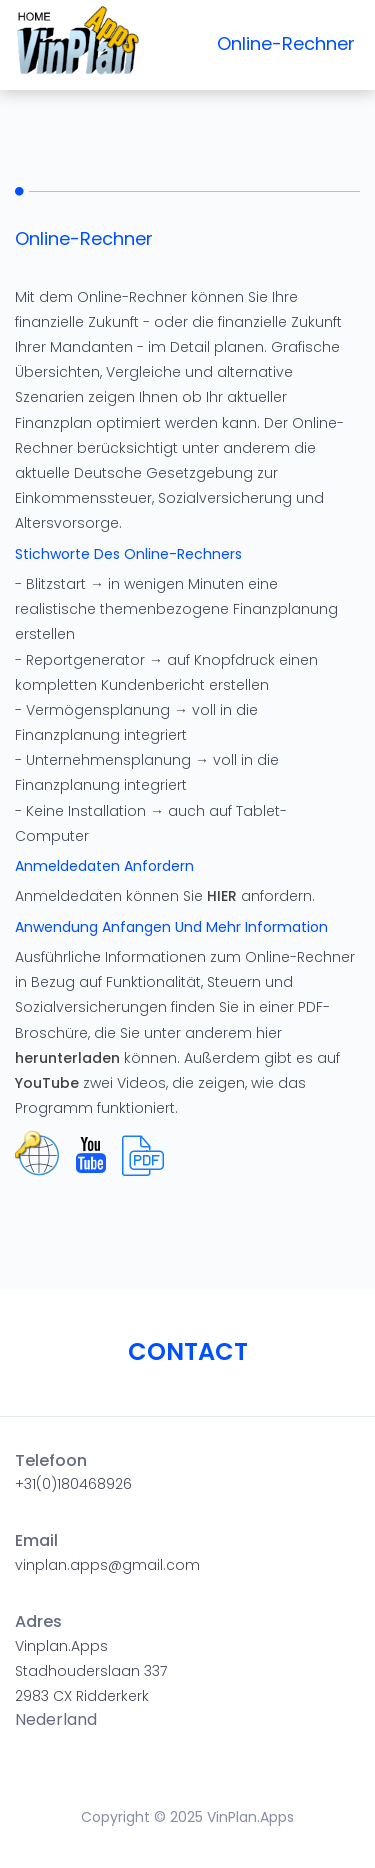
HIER (222, 896)
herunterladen (67, 1058)
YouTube (47, 1083)
